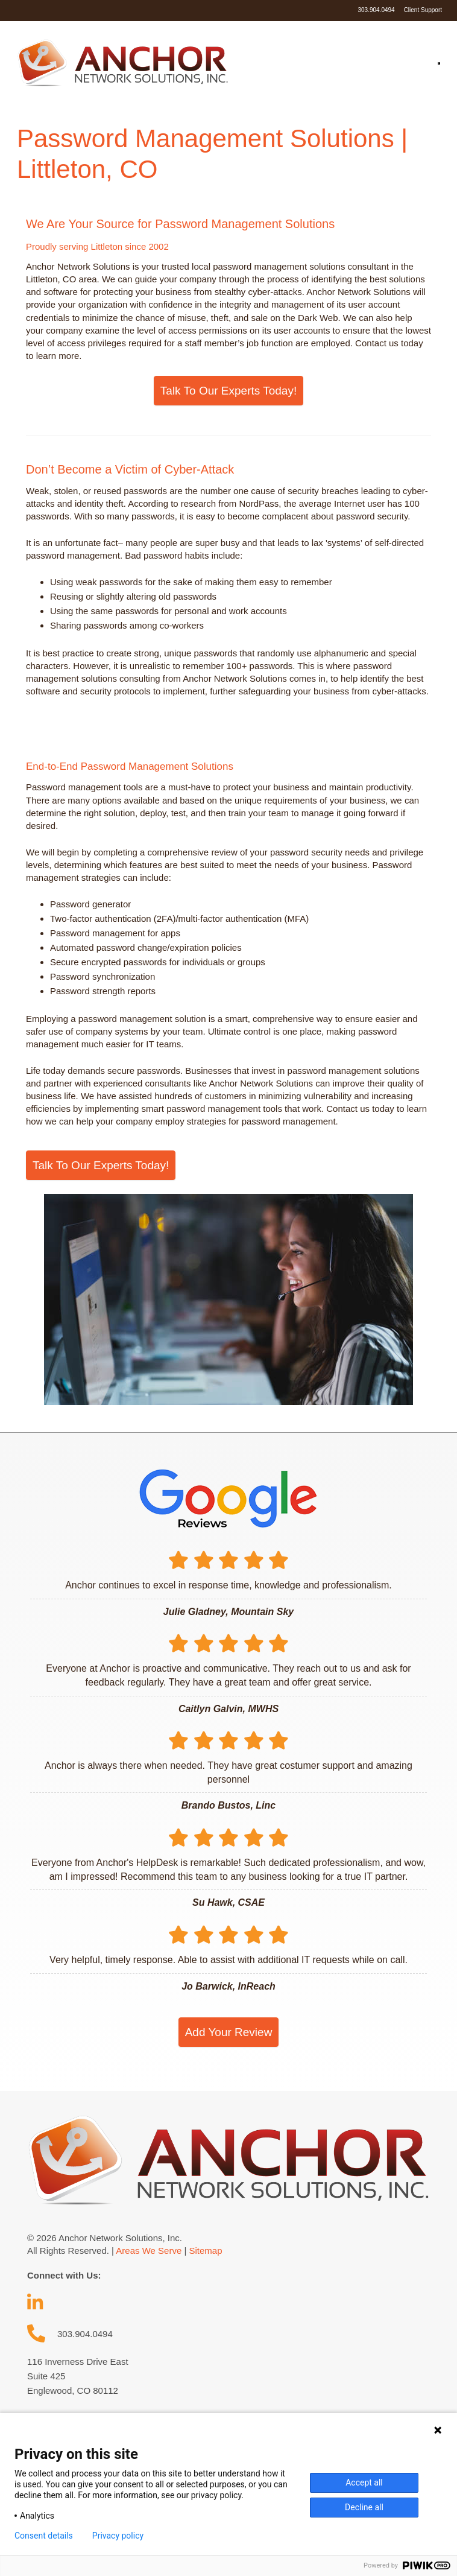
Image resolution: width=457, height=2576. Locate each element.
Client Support (423, 10)
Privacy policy (117, 2535)
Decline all (364, 2507)
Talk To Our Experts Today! (228, 390)
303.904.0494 (376, 10)
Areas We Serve (148, 2250)
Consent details (43, 2535)
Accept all (364, 2482)
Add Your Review (229, 2032)
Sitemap (205, 2250)
